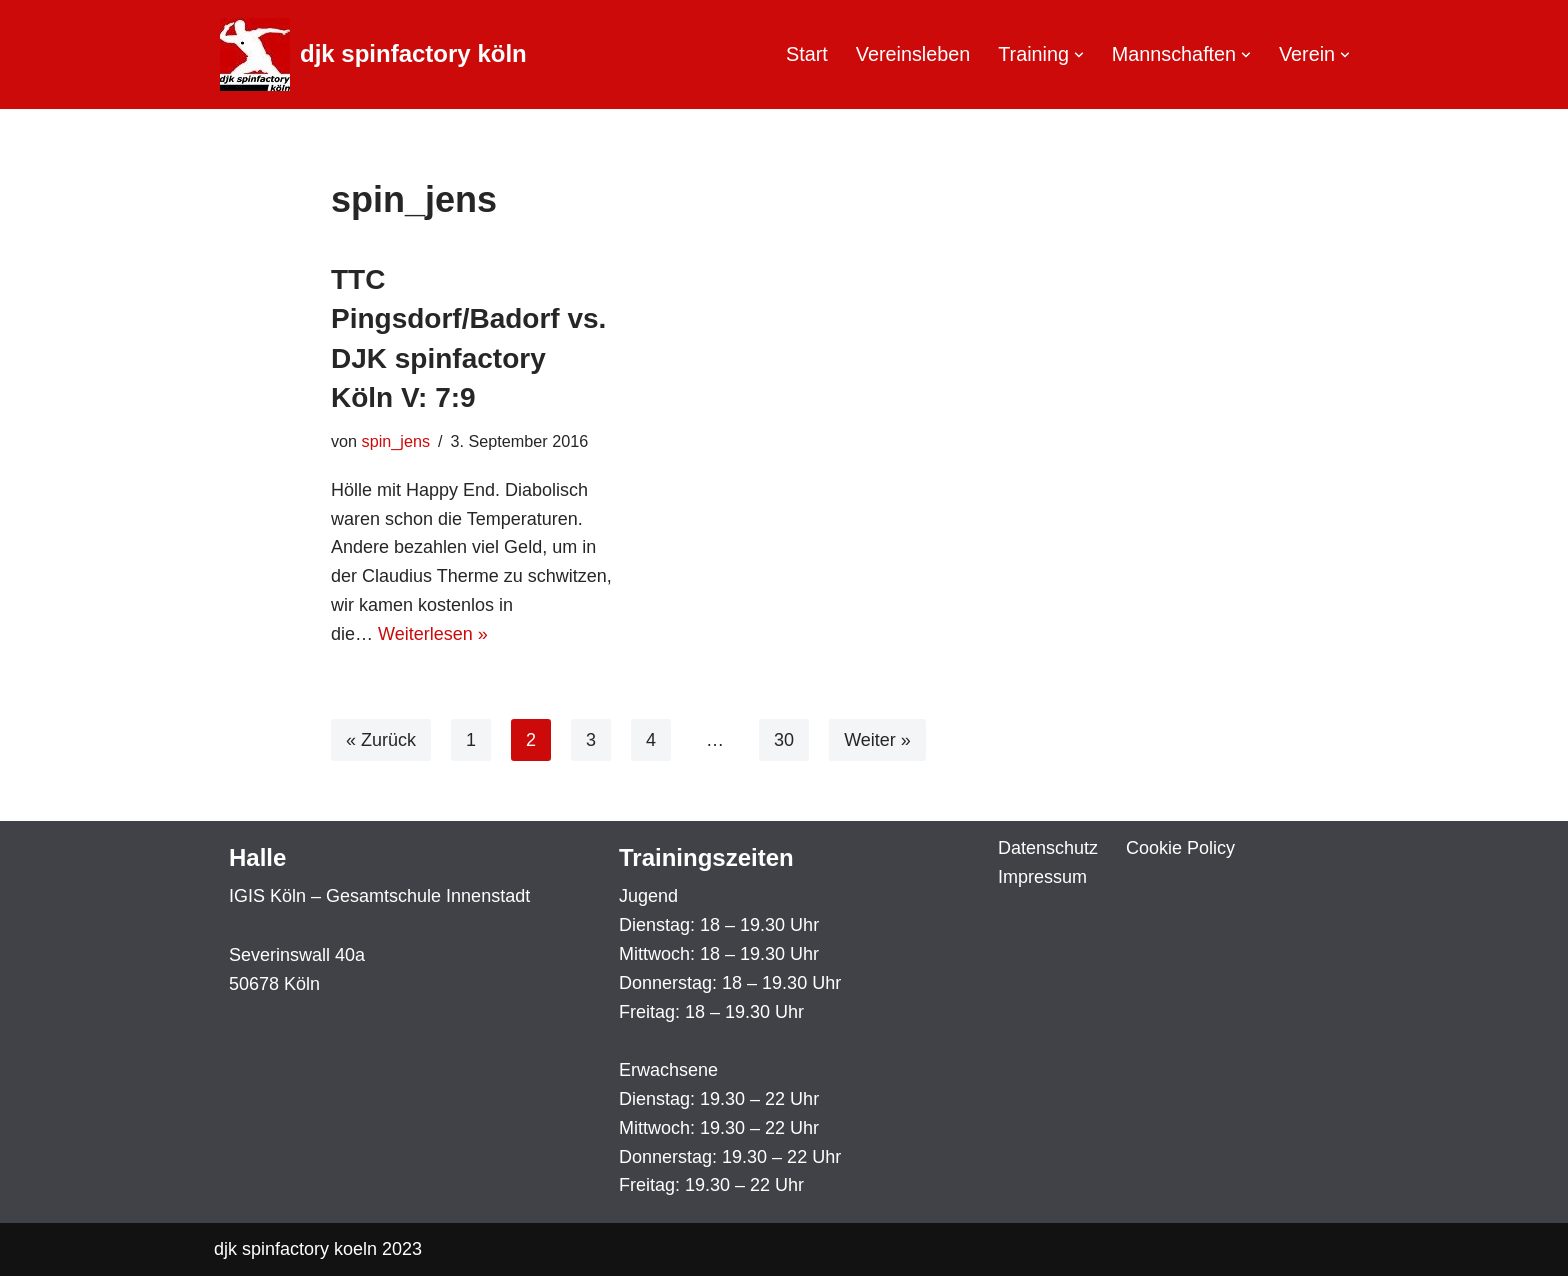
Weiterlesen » (433, 634)
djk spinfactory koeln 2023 (318, 1249)
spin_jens (396, 441)
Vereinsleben (913, 54)
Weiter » (877, 740)
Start (807, 54)
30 (784, 740)
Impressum (1042, 877)
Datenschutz (1048, 848)
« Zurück (381, 740)
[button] (1079, 55)
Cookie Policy (1180, 848)
